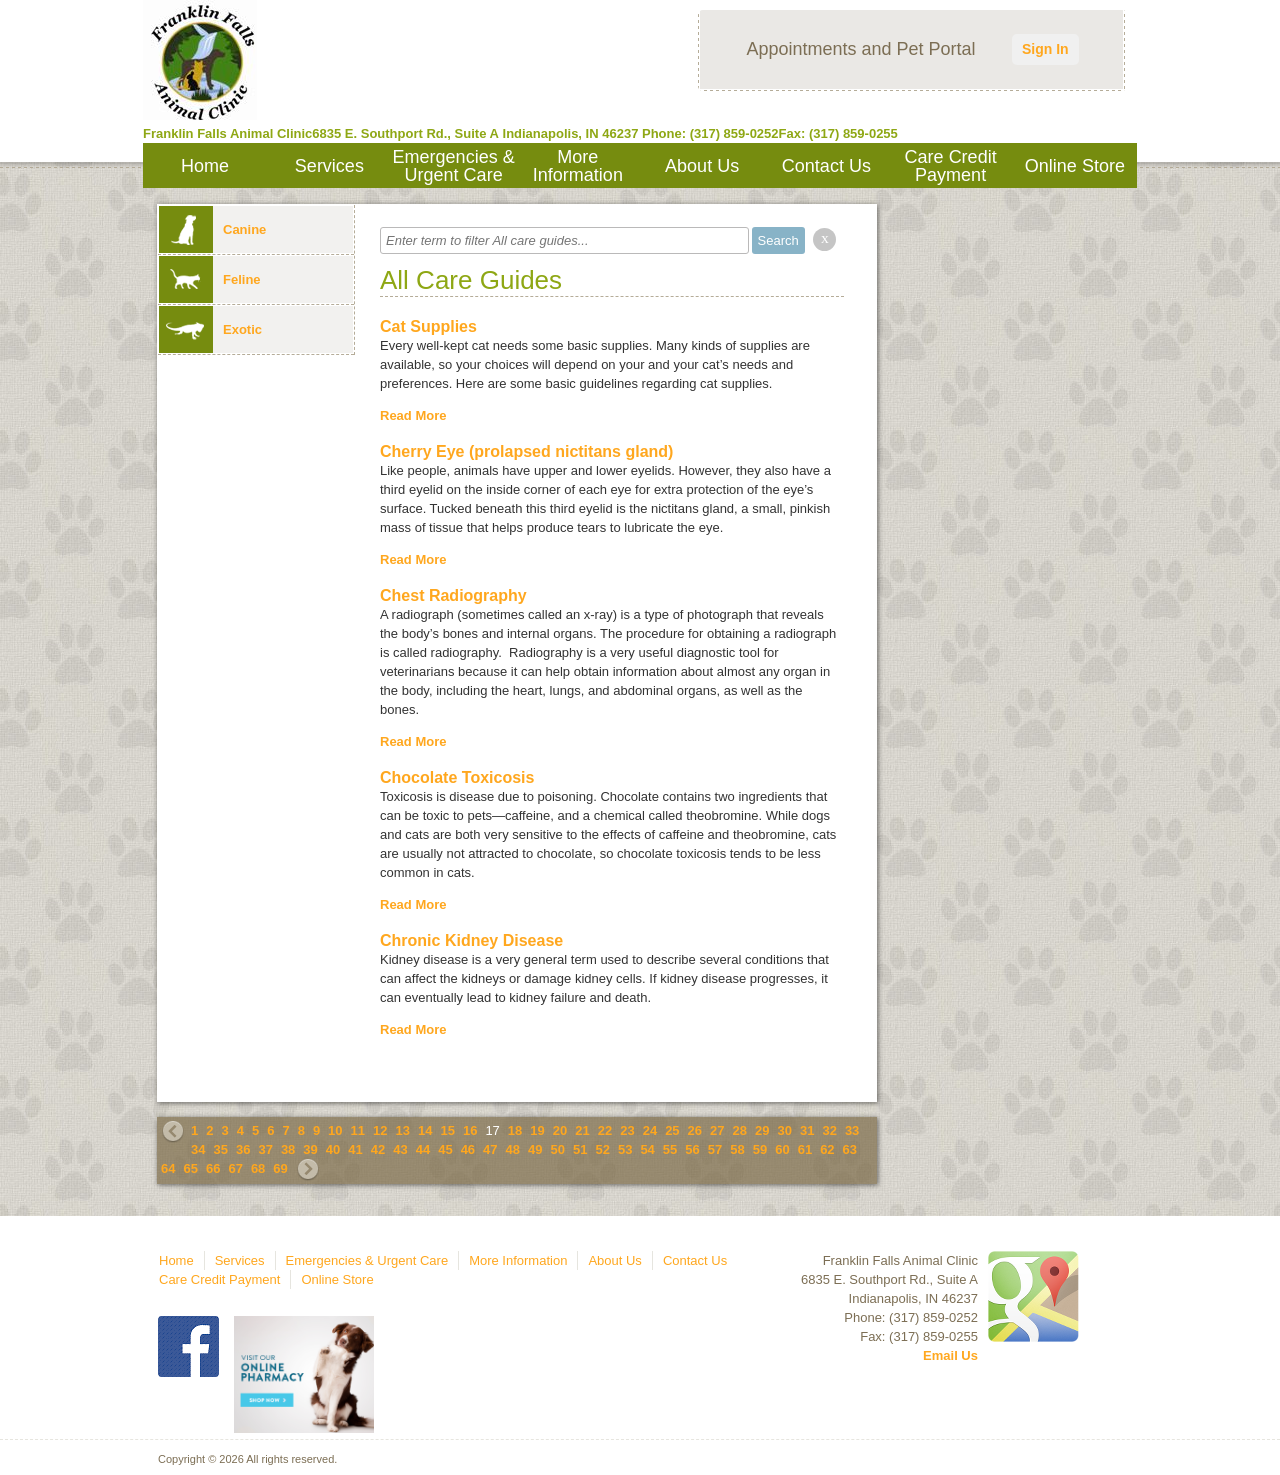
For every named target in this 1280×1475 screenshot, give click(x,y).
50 (558, 1149)
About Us (702, 166)
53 (625, 1149)
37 (265, 1149)
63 (850, 1149)
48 (513, 1149)
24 (650, 1130)
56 (692, 1149)
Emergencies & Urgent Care (454, 166)
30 (784, 1130)
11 (358, 1130)
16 (470, 1130)
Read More (413, 415)
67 (235, 1168)
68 (258, 1168)
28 (740, 1130)
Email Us (950, 1355)
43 (400, 1149)
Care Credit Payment (951, 166)
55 (670, 1149)
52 (602, 1149)
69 (280, 1168)
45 (445, 1149)
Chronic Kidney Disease (471, 940)
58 (737, 1149)
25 (672, 1130)
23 (627, 1130)
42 (378, 1149)
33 (852, 1130)
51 (580, 1149)
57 (715, 1149)
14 (425, 1130)
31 (807, 1130)
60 (782, 1149)
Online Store (1075, 166)
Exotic (210, 329)
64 (168, 1168)
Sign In (1045, 49)
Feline (210, 279)
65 (190, 1168)
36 (243, 1149)
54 (647, 1149)
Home (205, 166)
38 (288, 1149)
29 (762, 1130)
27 (717, 1130)
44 (423, 1149)
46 (468, 1149)
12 (380, 1130)
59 (760, 1149)
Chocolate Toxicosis (457, 777)
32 (829, 1130)
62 (827, 1149)
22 (605, 1130)
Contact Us (826, 166)
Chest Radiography (453, 595)
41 (355, 1149)
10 (335, 1130)
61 (805, 1149)
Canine (212, 229)
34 (198, 1149)
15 (447, 1130)
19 (537, 1130)
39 (310, 1149)
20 (560, 1130)
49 (535, 1149)
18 (515, 1130)
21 (582, 1130)
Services (329, 166)
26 (695, 1130)
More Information (578, 166)
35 (220, 1149)
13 (403, 1130)
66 (213, 1168)
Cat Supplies (428, 326)
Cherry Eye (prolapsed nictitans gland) (526, 451)
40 (333, 1149)
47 (490, 1149)
